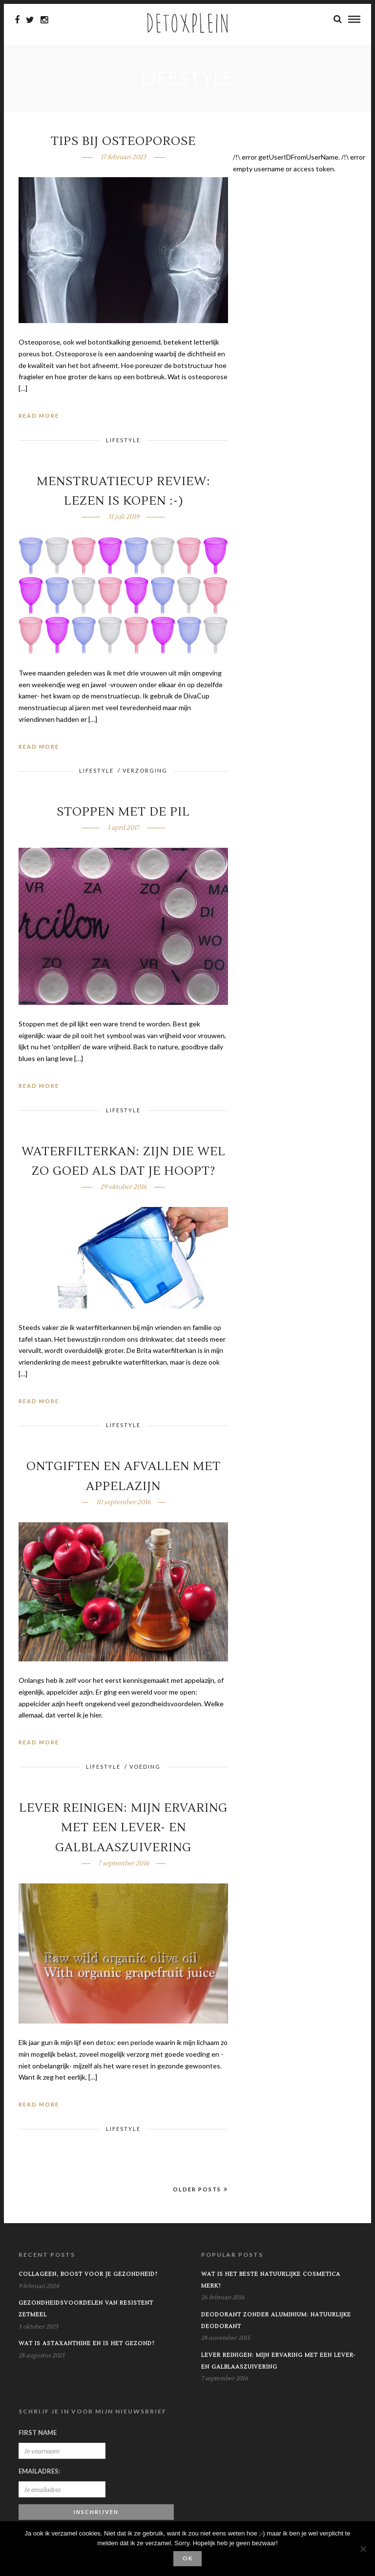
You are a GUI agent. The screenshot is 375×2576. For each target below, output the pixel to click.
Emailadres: (39, 2472)
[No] (363, 2549)
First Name (38, 2433)
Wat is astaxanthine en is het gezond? (87, 2344)
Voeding (145, 1767)
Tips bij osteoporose (123, 142)
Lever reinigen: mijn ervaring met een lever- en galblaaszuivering (123, 1829)
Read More (39, 416)
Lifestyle (123, 441)
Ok (188, 2558)
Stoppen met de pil (123, 812)
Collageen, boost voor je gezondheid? (88, 2275)
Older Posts (200, 2190)
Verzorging (145, 771)
